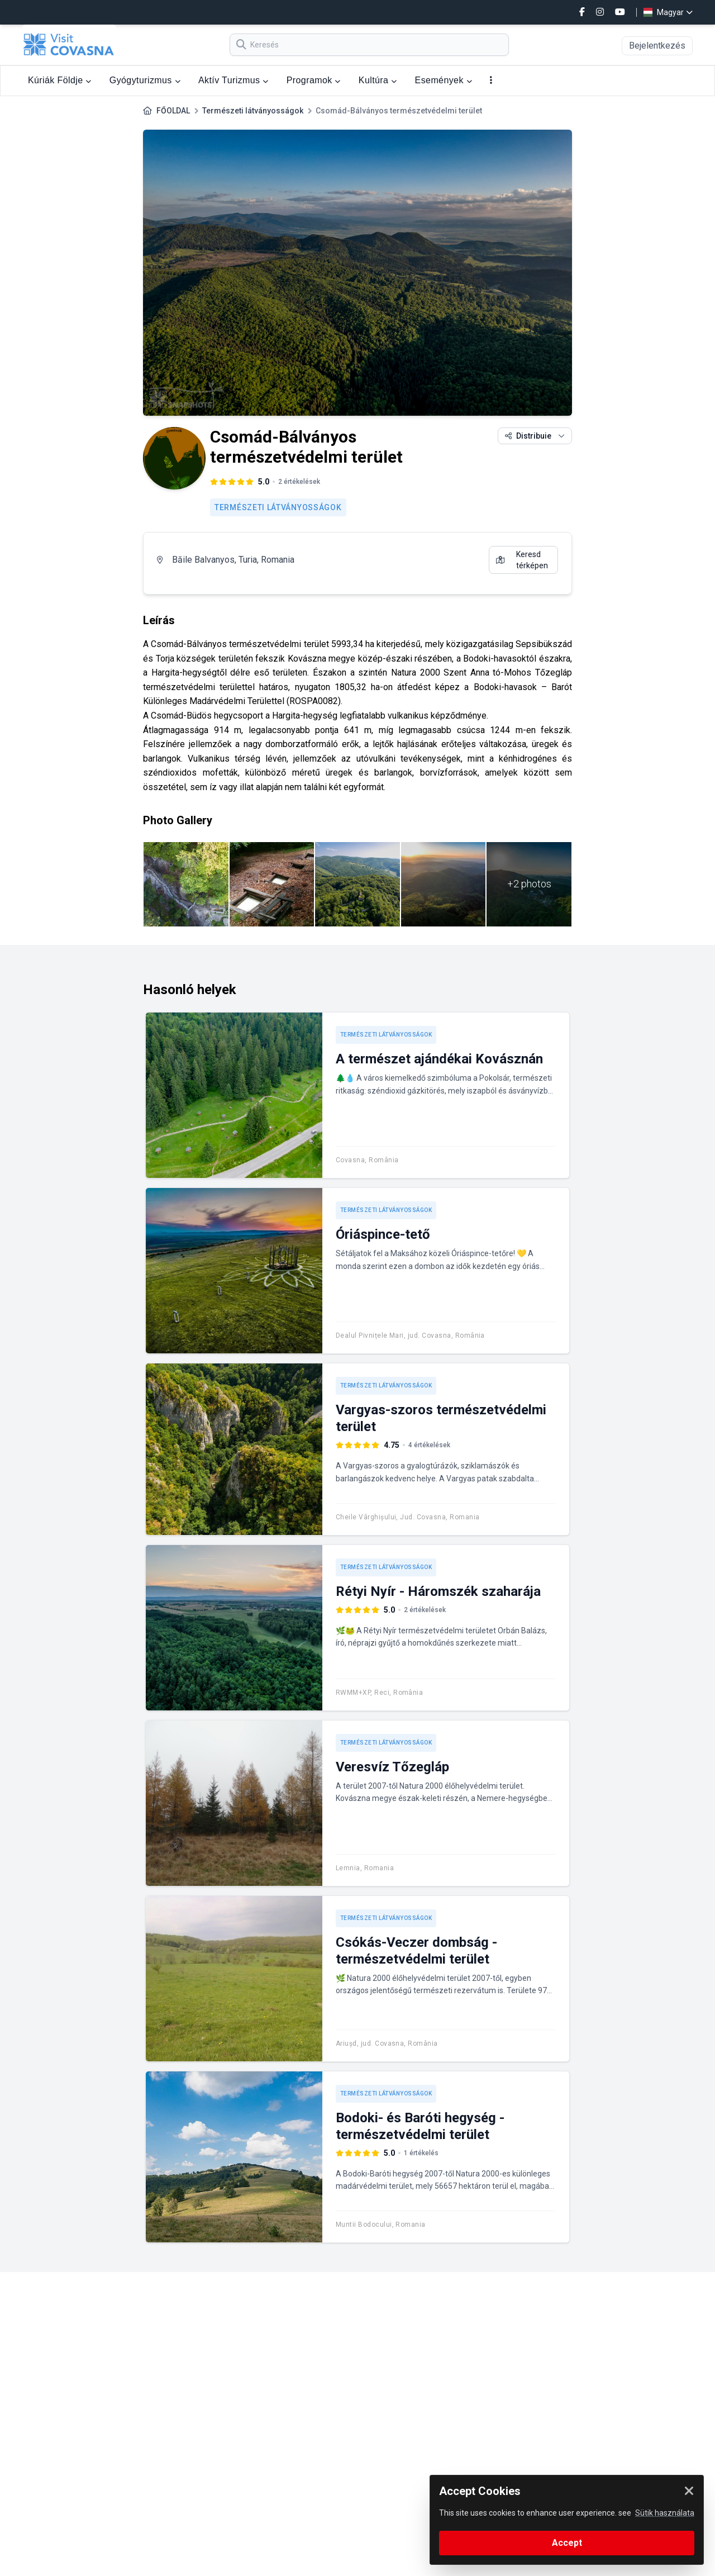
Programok (314, 80)
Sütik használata (664, 2512)
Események (443, 80)
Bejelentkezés (657, 45)
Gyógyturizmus (144, 80)
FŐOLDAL (173, 110)
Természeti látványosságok (252, 110)
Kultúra (378, 80)
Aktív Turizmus (233, 80)
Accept (567, 2542)
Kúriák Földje (60, 80)
